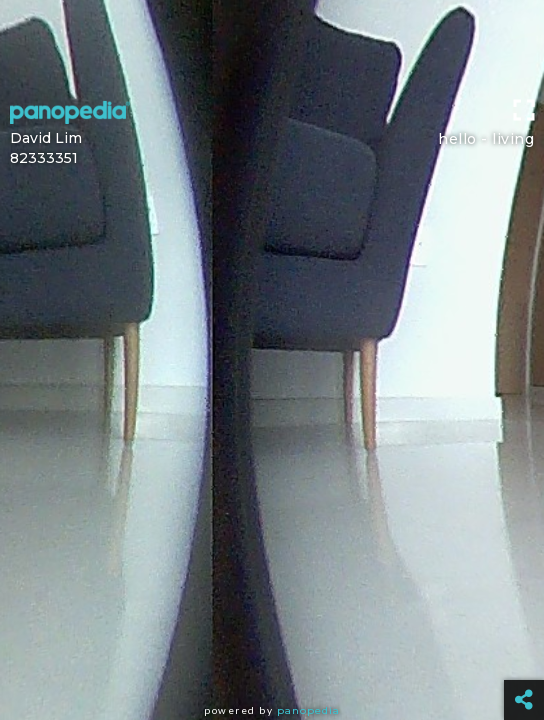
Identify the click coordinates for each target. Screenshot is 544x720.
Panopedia (308, 710)
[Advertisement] (272, 45)
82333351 (44, 158)
